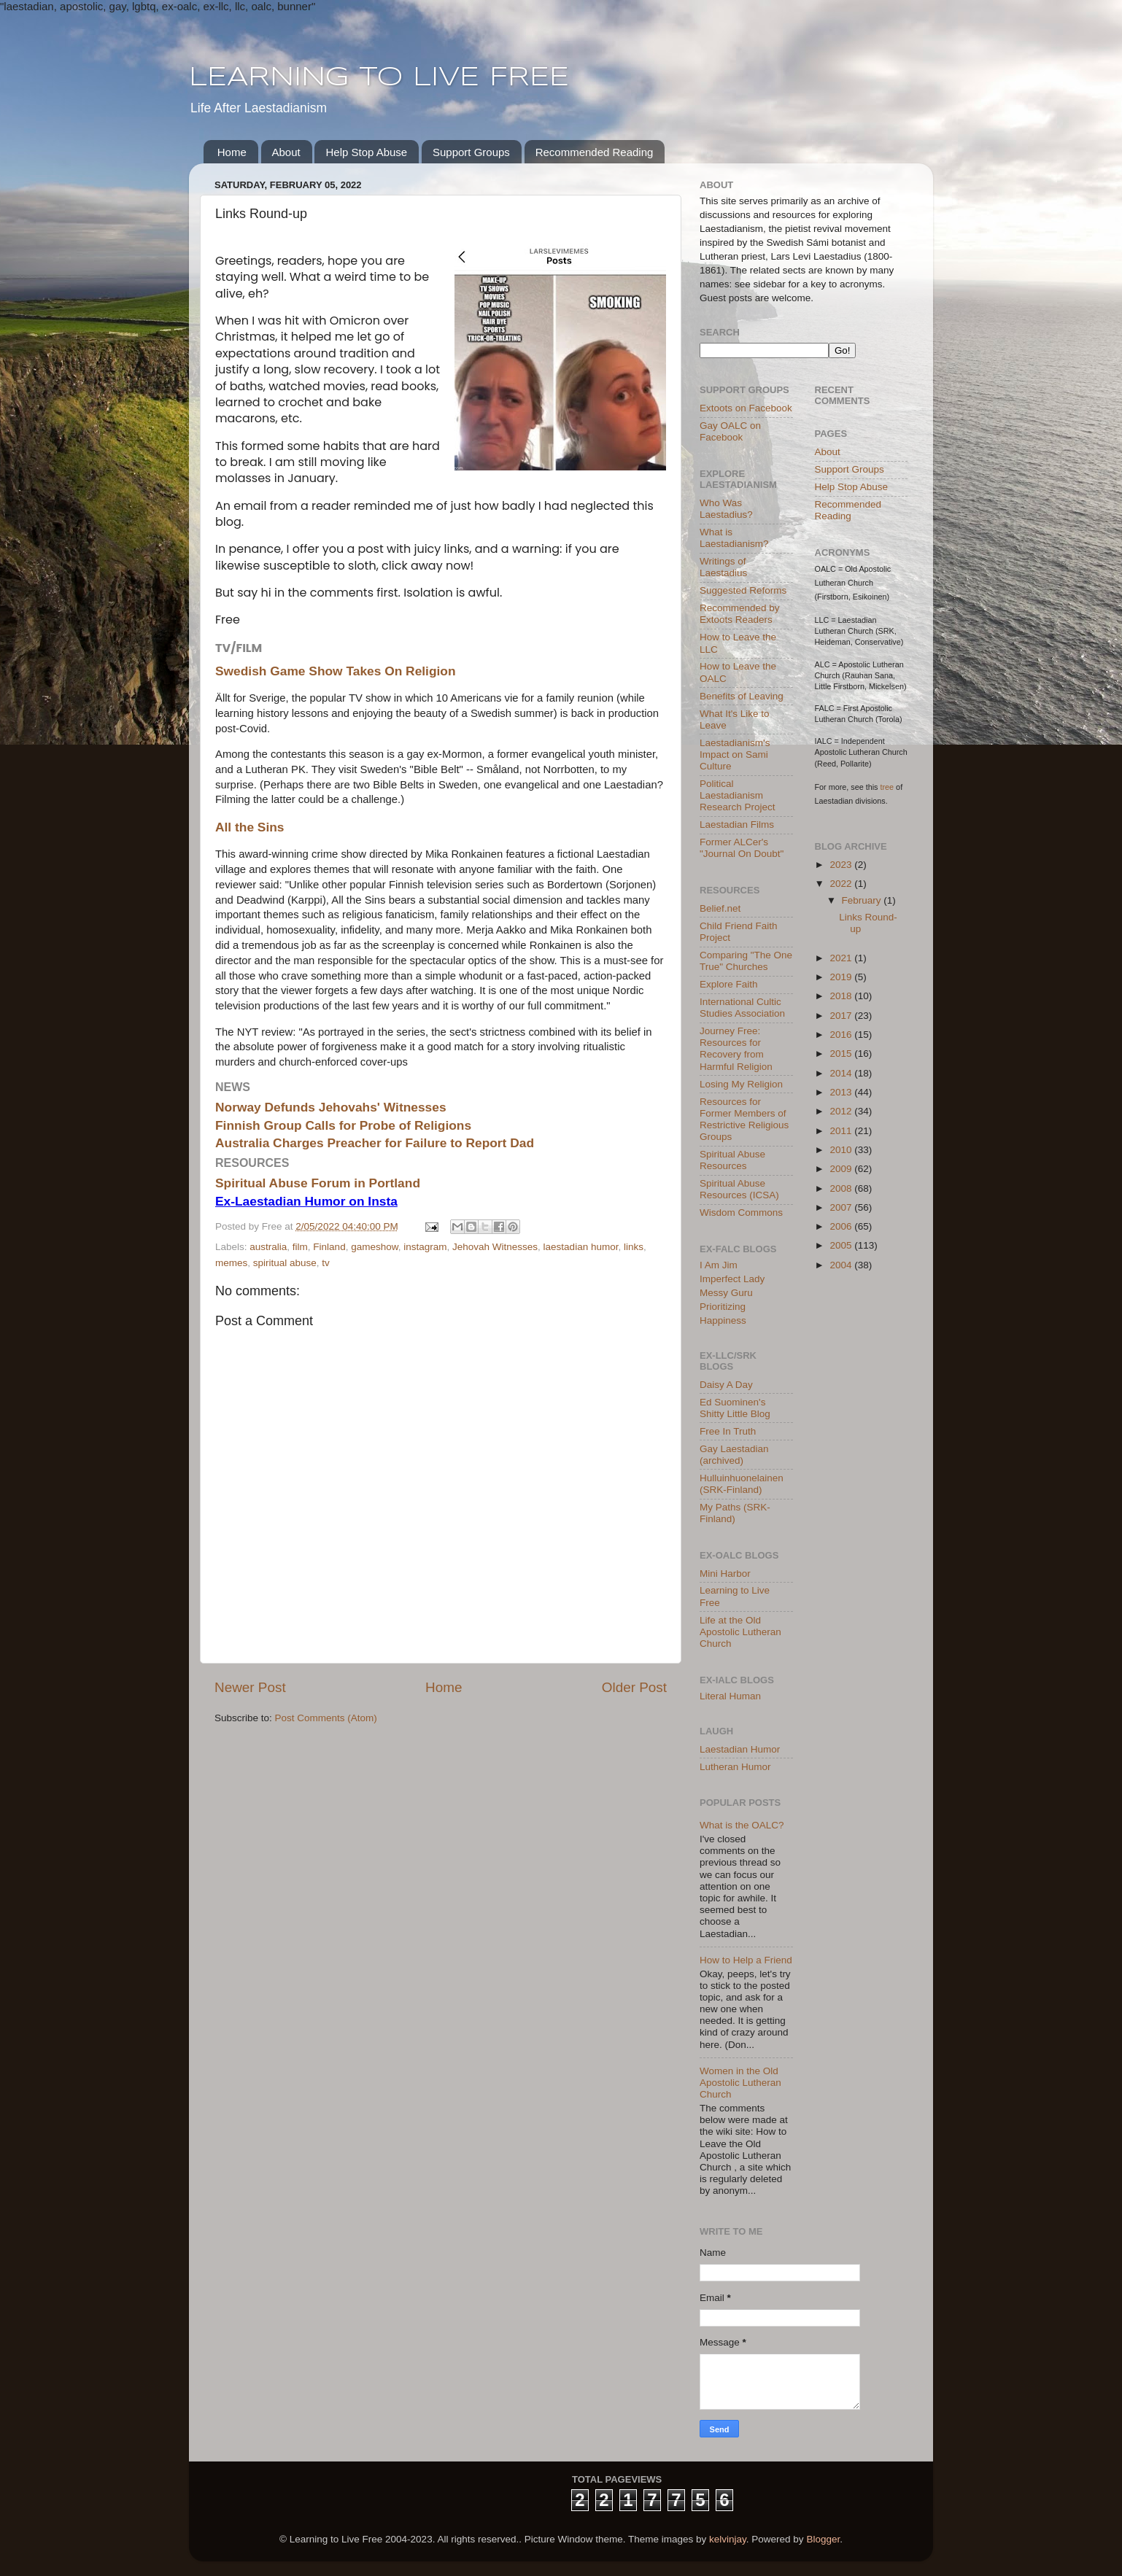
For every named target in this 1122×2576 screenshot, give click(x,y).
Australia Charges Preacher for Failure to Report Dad (374, 1143)
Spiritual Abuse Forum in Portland (317, 1183)
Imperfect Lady (732, 1278)
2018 (841, 995)
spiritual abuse (285, 1262)
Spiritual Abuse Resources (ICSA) (739, 1189)
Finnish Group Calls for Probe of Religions (343, 1125)
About (286, 152)
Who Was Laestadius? (726, 508)
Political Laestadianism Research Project (737, 795)
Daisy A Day (726, 1384)
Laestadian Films (737, 824)
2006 (841, 1226)
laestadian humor (581, 1246)
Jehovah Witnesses (495, 1246)
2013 (841, 1092)
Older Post (634, 1687)
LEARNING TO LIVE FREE (379, 78)
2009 (841, 1168)
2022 (841, 883)
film (300, 1246)
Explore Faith (729, 984)
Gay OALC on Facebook (730, 431)
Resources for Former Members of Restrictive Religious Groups (744, 1119)
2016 (841, 1034)
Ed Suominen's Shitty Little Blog (735, 1408)
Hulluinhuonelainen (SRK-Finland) (742, 1484)
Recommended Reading (594, 152)
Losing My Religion (741, 1084)
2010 (841, 1149)
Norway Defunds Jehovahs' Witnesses (330, 1107)
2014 (841, 1073)
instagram (424, 1246)
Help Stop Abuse (366, 152)
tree (887, 787)
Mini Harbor (725, 1573)
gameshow (374, 1246)
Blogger (823, 2539)
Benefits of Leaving (742, 696)
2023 (841, 864)
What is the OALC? (742, 1825)
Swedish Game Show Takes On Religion (335, 671)
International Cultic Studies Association (742, 1007)
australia (268, 1246)
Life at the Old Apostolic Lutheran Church (740, 1632)
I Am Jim (719, 1265)
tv (326, 1262)
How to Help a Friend (746, 1960)
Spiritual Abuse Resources (732, 1160)
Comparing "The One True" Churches (746, 961)
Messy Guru (726, 1292)
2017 (841, 1015)
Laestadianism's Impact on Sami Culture (735, 754)
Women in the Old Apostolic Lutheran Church (740, 2082)
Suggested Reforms (743, 590)
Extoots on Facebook (746, 408)
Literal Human (730, 1696)
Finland (329, 1246)
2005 (841, 1245)
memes (231, 1262)
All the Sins (250, 827)
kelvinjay (727, 2539)
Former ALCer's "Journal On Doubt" (742, 848)
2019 (841, 976)
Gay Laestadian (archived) (734, 1454)
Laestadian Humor (740, 1749)
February (863, 900)
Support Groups (471, 152)
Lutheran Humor (735, 1766)
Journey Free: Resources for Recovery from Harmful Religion (736, 1048)
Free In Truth (728, 1431)
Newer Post (250, 1687)
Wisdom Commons (741, 1212)
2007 (841, 1207)
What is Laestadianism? (734, 538)
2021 (841, 958)
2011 (841, 1130)
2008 (841, 1188)
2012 (841, 1111)
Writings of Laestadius (723, 567)
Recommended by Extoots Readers (740, 613)
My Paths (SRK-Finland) (735, 1513)
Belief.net (720, 908)
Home (232, 152)
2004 (841, 1265)
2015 (841, 1053)
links (633, 1246)
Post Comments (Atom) (326, 1717)
